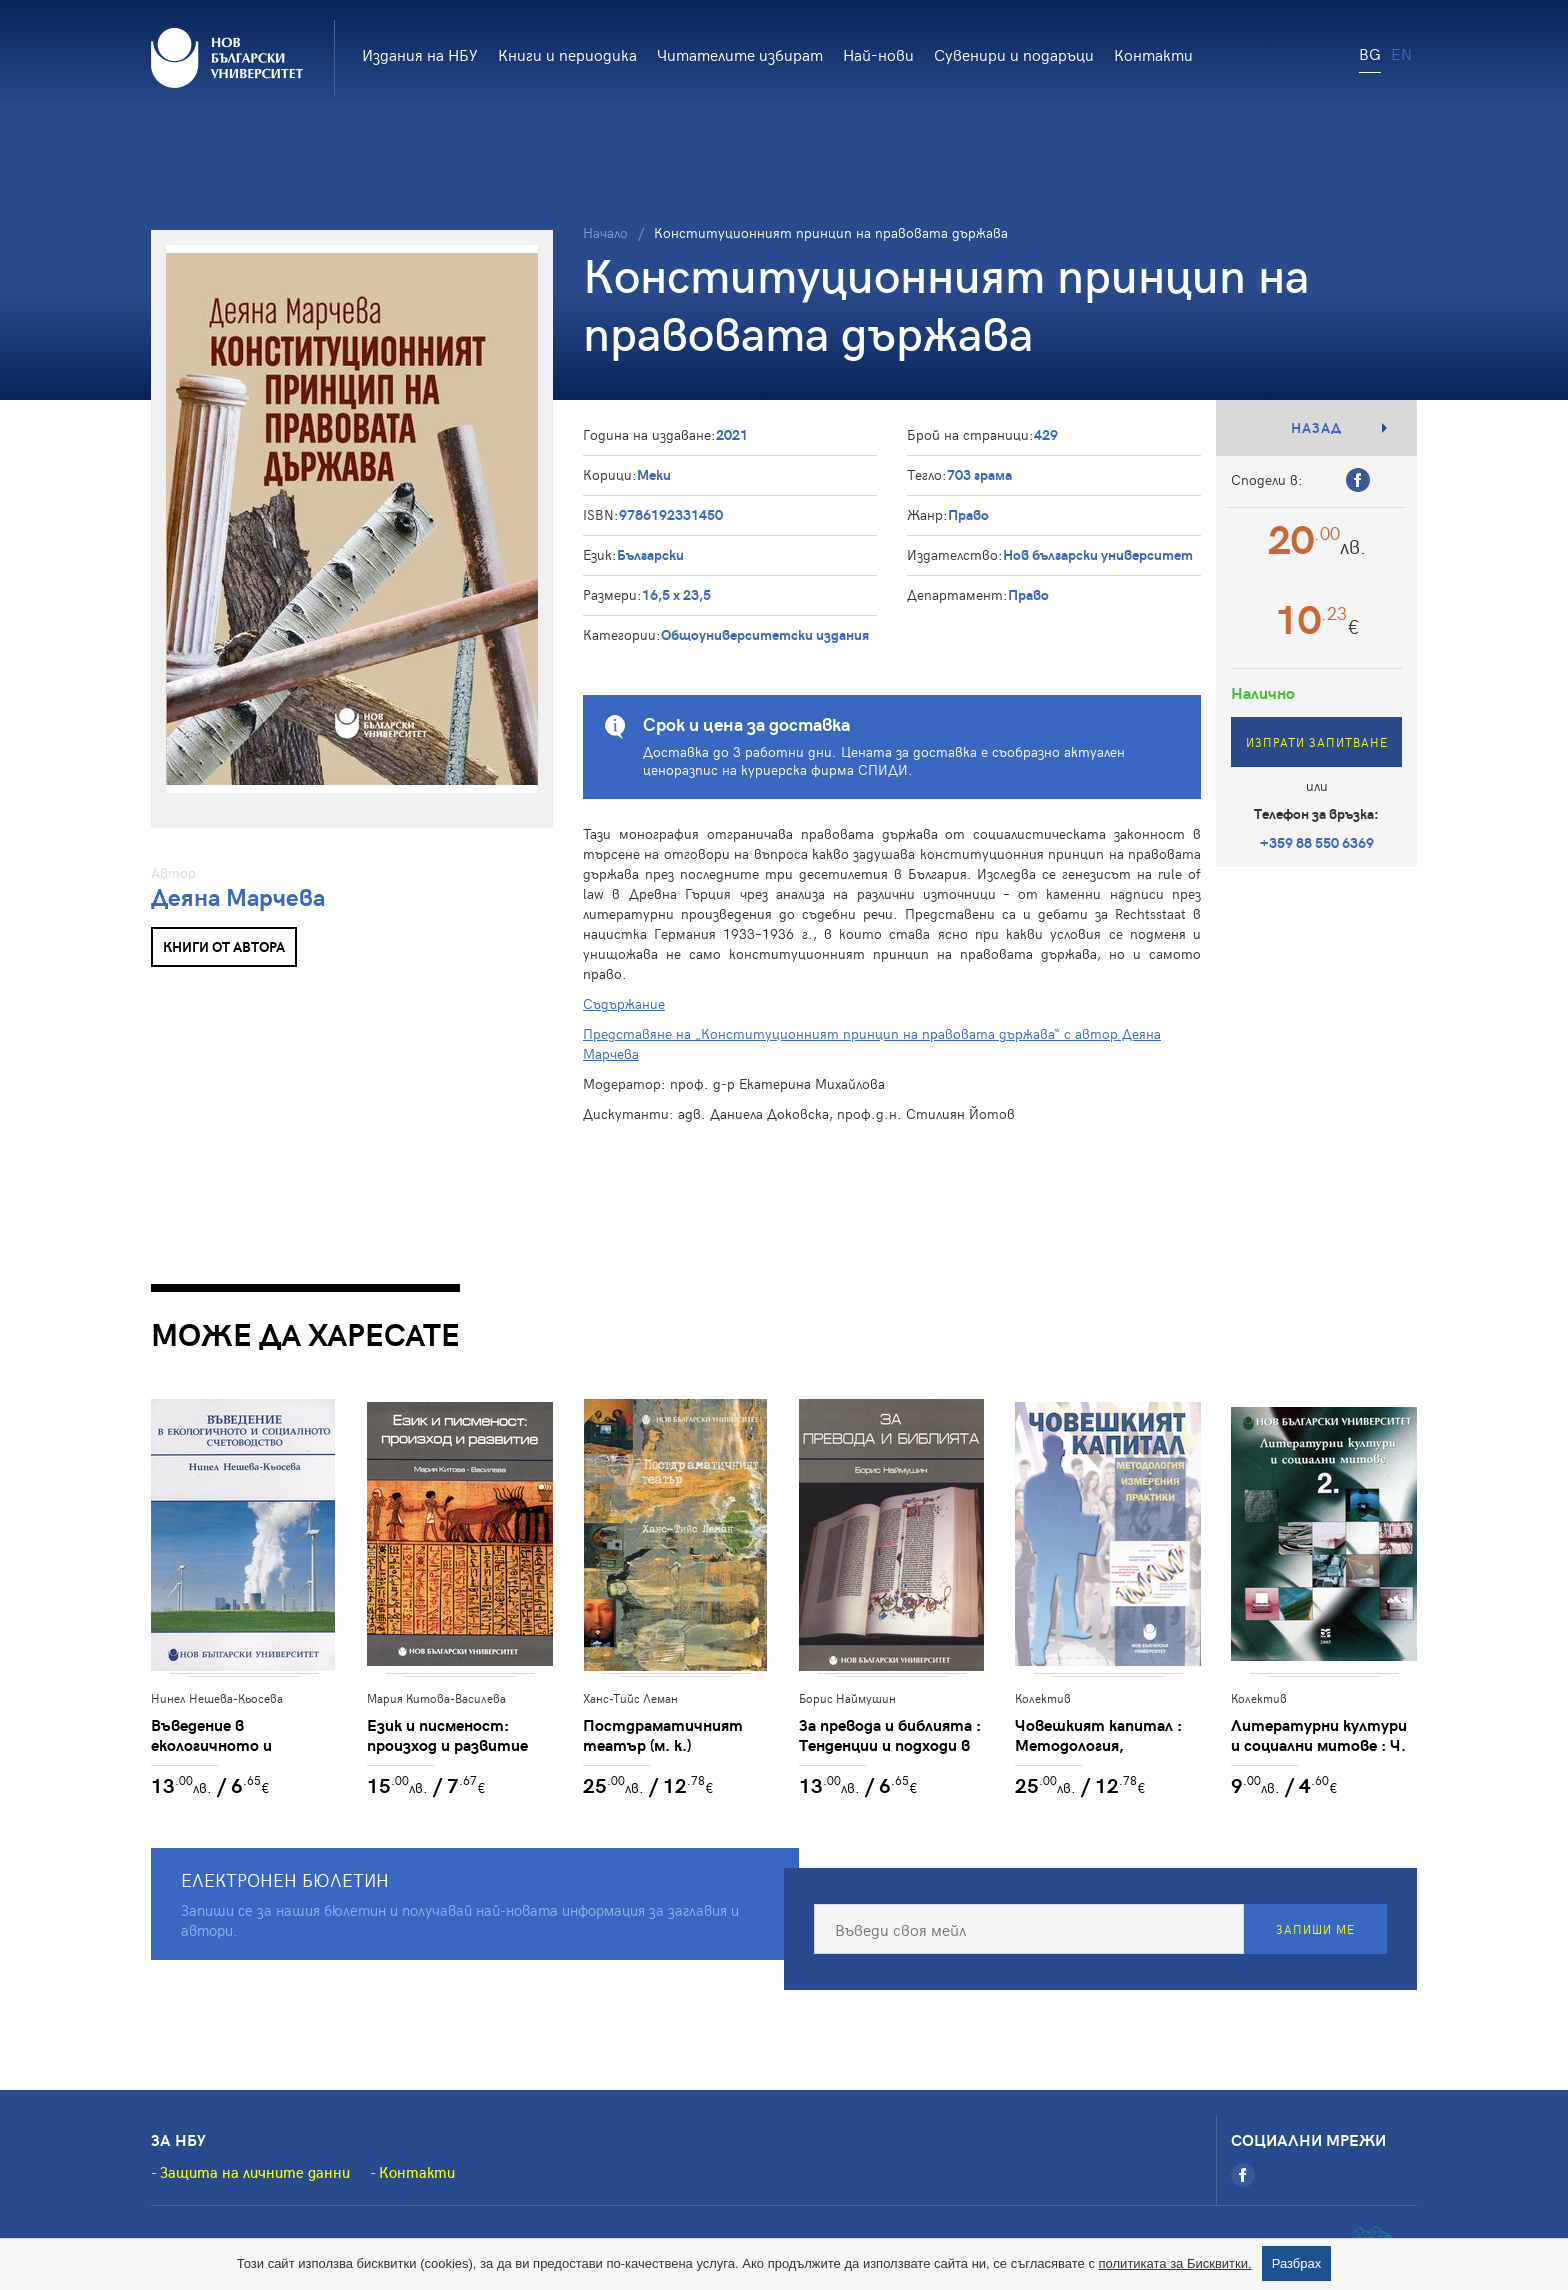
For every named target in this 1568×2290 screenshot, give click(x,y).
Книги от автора (224, 946)
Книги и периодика (567, 54)
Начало (605, 232)
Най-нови (878, 54)
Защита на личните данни (255, 2172)
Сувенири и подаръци (1014, 54)
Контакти (1153, 54)
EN (1401, 53)
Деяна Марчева (238, 896)
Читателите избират (740, 54)
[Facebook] (1243, 2175)
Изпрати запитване (1317, 742)
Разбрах (1297, 2263)
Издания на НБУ (420, 54)
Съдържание (624, 1003)
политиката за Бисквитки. (1175, 2263)
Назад (1316, 427)
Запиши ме (1315, 1929)
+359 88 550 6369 (1317, 842)
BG (1370, 53)
